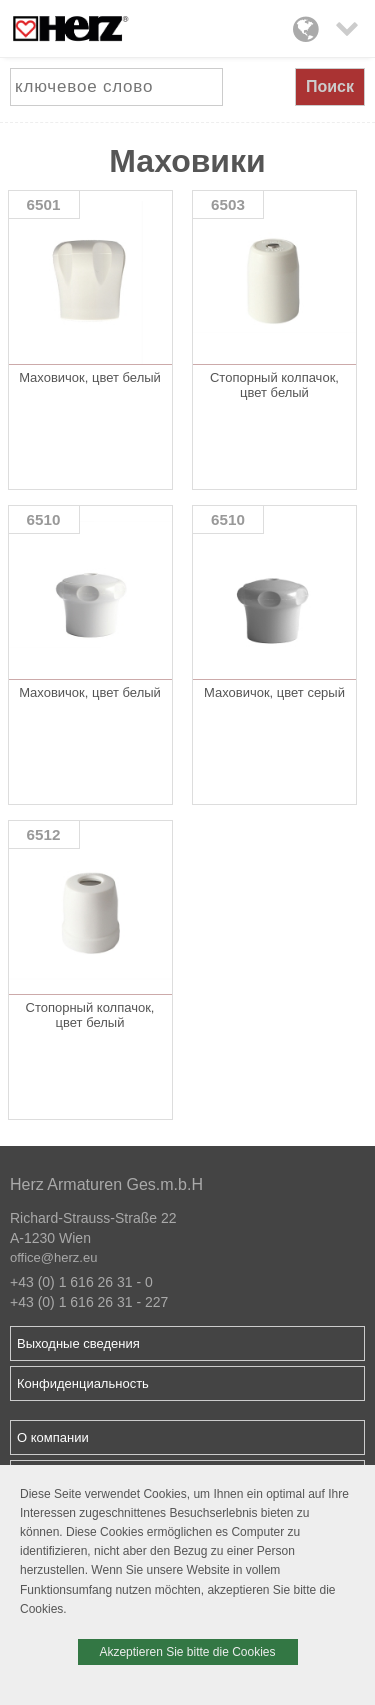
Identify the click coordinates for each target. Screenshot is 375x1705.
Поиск (330, 86)
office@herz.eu (53, 1257)
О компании (53, 1437)
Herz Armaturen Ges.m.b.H (106, 1184)
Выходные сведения (78, 1343)
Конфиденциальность (83, 1383)
